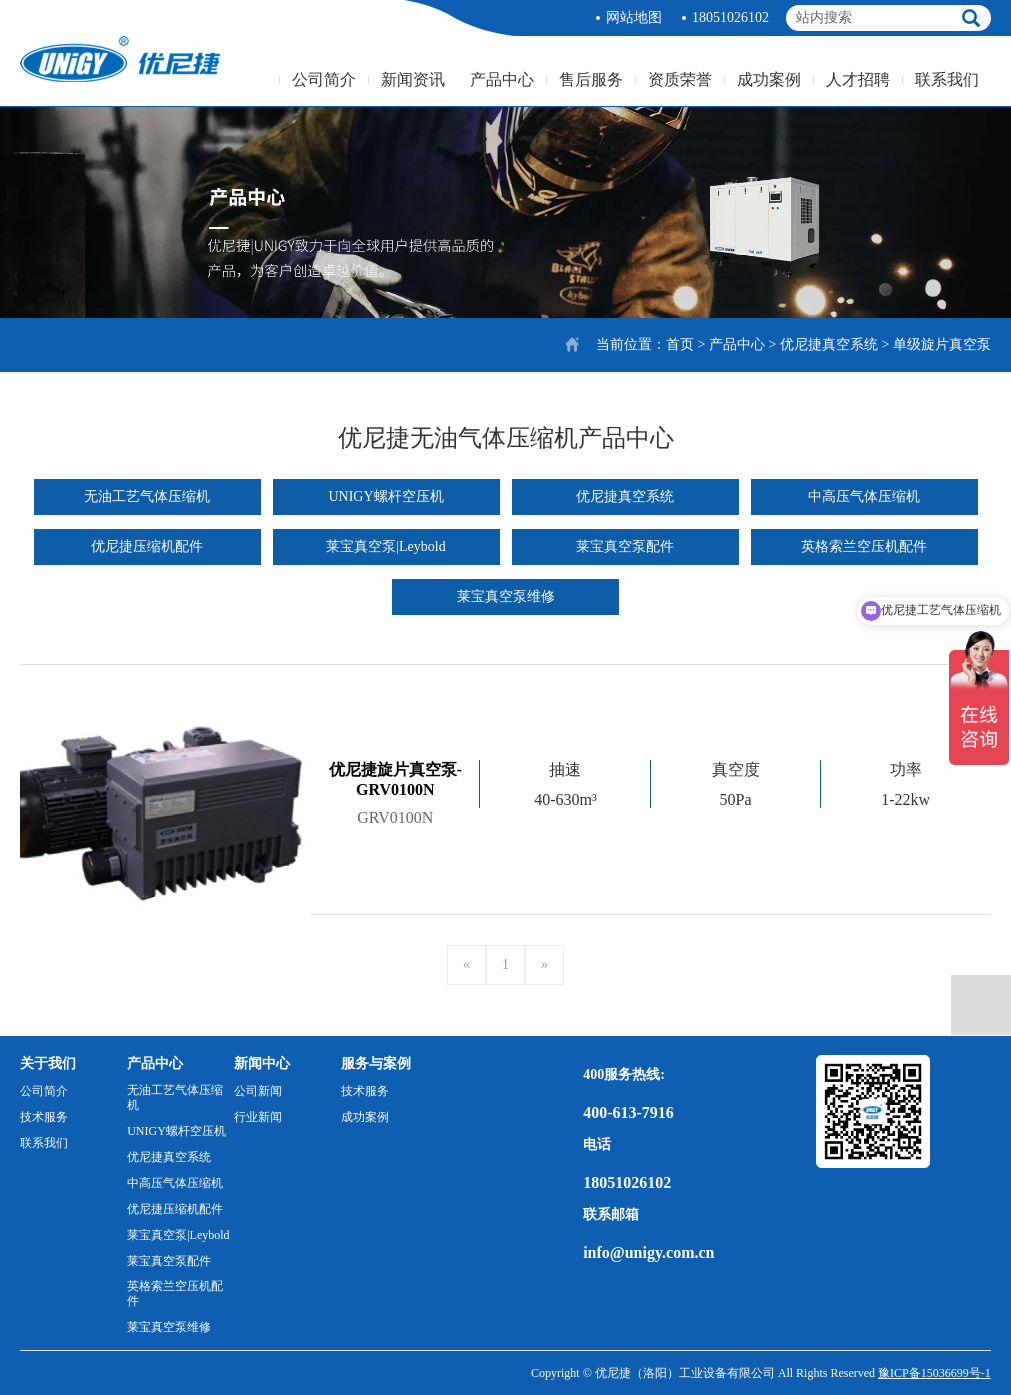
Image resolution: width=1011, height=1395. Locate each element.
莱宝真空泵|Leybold (385, 546)
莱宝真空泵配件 (625, 546)
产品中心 (502, 79)
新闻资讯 (413, 79)
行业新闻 (258, 1117)
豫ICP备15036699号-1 (934, 1373)
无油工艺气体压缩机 (147, 496)
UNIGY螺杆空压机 (385, 496)
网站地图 (634, 17)
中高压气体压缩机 (864, 496)
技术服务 (44, 1117)
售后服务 (591, 79)
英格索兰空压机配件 (864, 546)
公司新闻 (258, 1091)
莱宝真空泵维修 (506, 596)
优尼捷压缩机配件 (147, 546)
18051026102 (730, 17)
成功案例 (769, 79)
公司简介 (324, 79)
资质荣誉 (680, 79)
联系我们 (947, 79)
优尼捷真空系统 (829, 344)
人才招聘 (858, 79)
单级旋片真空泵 (942, 344)
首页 (680, 344)
